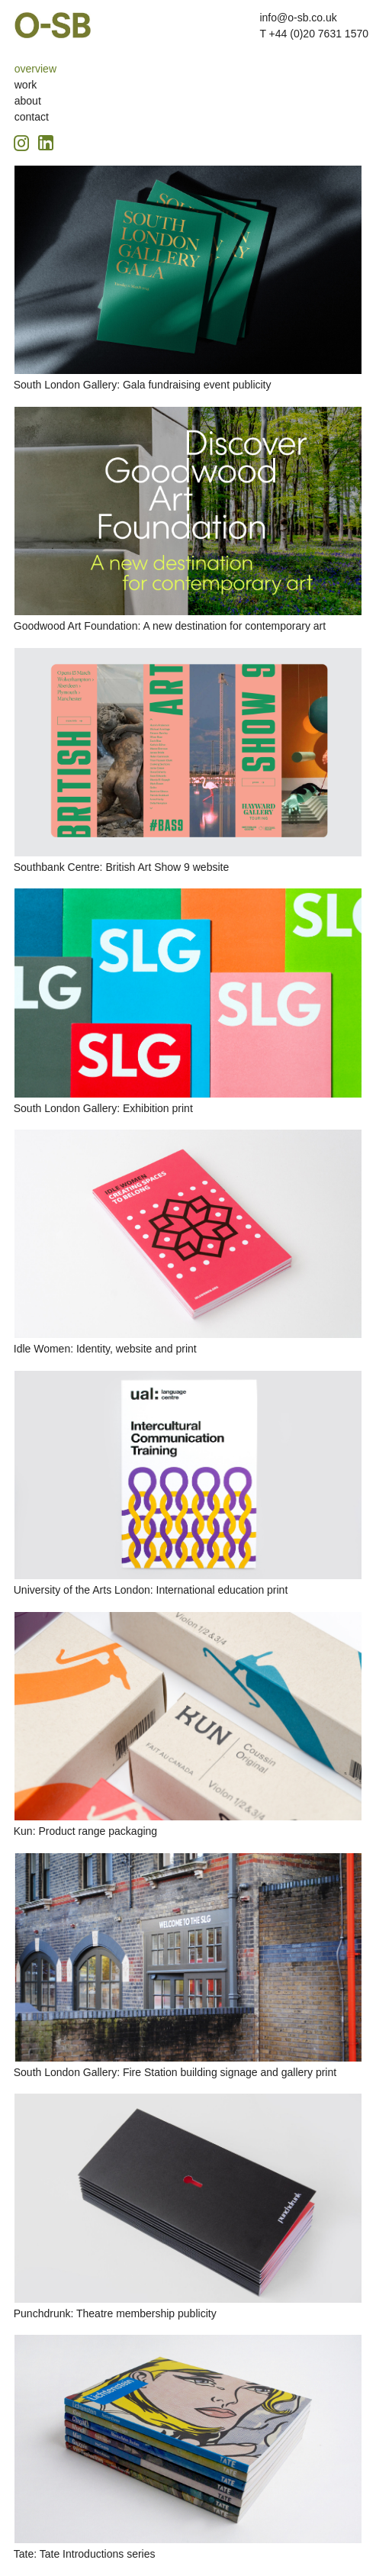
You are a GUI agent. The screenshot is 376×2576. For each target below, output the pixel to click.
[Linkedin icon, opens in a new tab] (45, 141)
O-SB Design (52, 25)
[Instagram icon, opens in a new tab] (23, 141)
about (27, 101)
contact (31, 117)
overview (35, 69)
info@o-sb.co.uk (297, 17)
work (25, 85)
